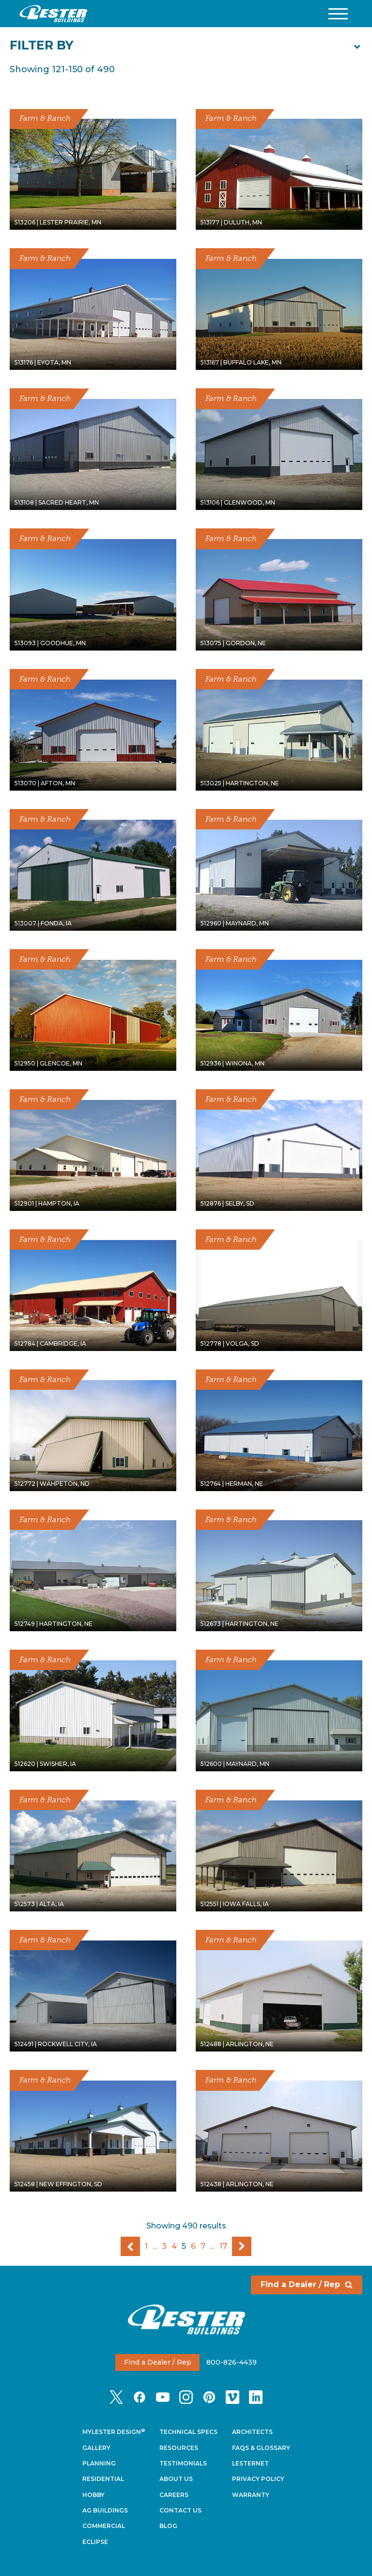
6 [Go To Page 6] (193, 2246)
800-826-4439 (231, 2362)
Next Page (241, 2246)
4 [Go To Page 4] (174, 2246)
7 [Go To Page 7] (203, 2246)
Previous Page (130, 2246)
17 (223, 2246)
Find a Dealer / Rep (307, 2284)
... (155, 2246)
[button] (338, 14)
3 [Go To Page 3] (164, 2246)
